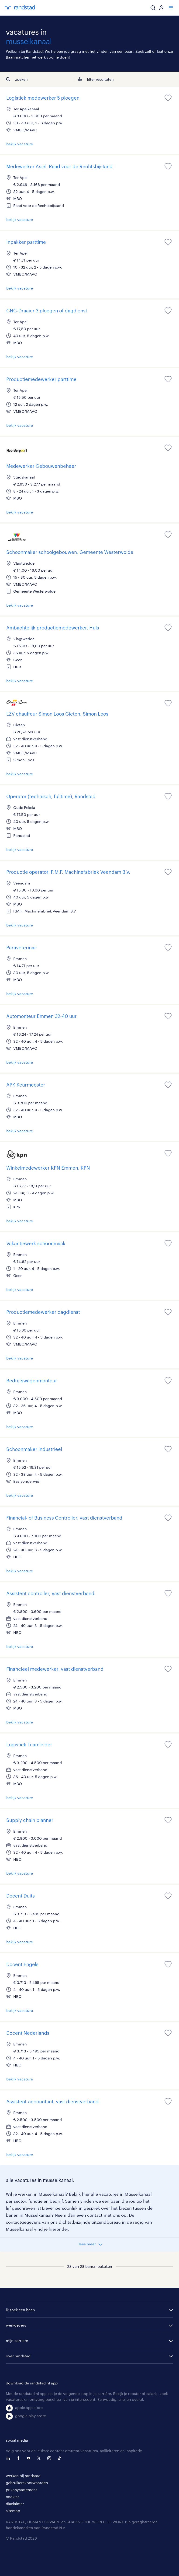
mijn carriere (17, 2340)
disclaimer (15, 2503)
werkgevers (16, 2325)
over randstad (18, 2356)
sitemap (13, 2510)
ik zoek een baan (20, 2309)
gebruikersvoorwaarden (27, 2482)
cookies (12, 2496)
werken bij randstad (23, 2475)
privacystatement (21, 2489)
